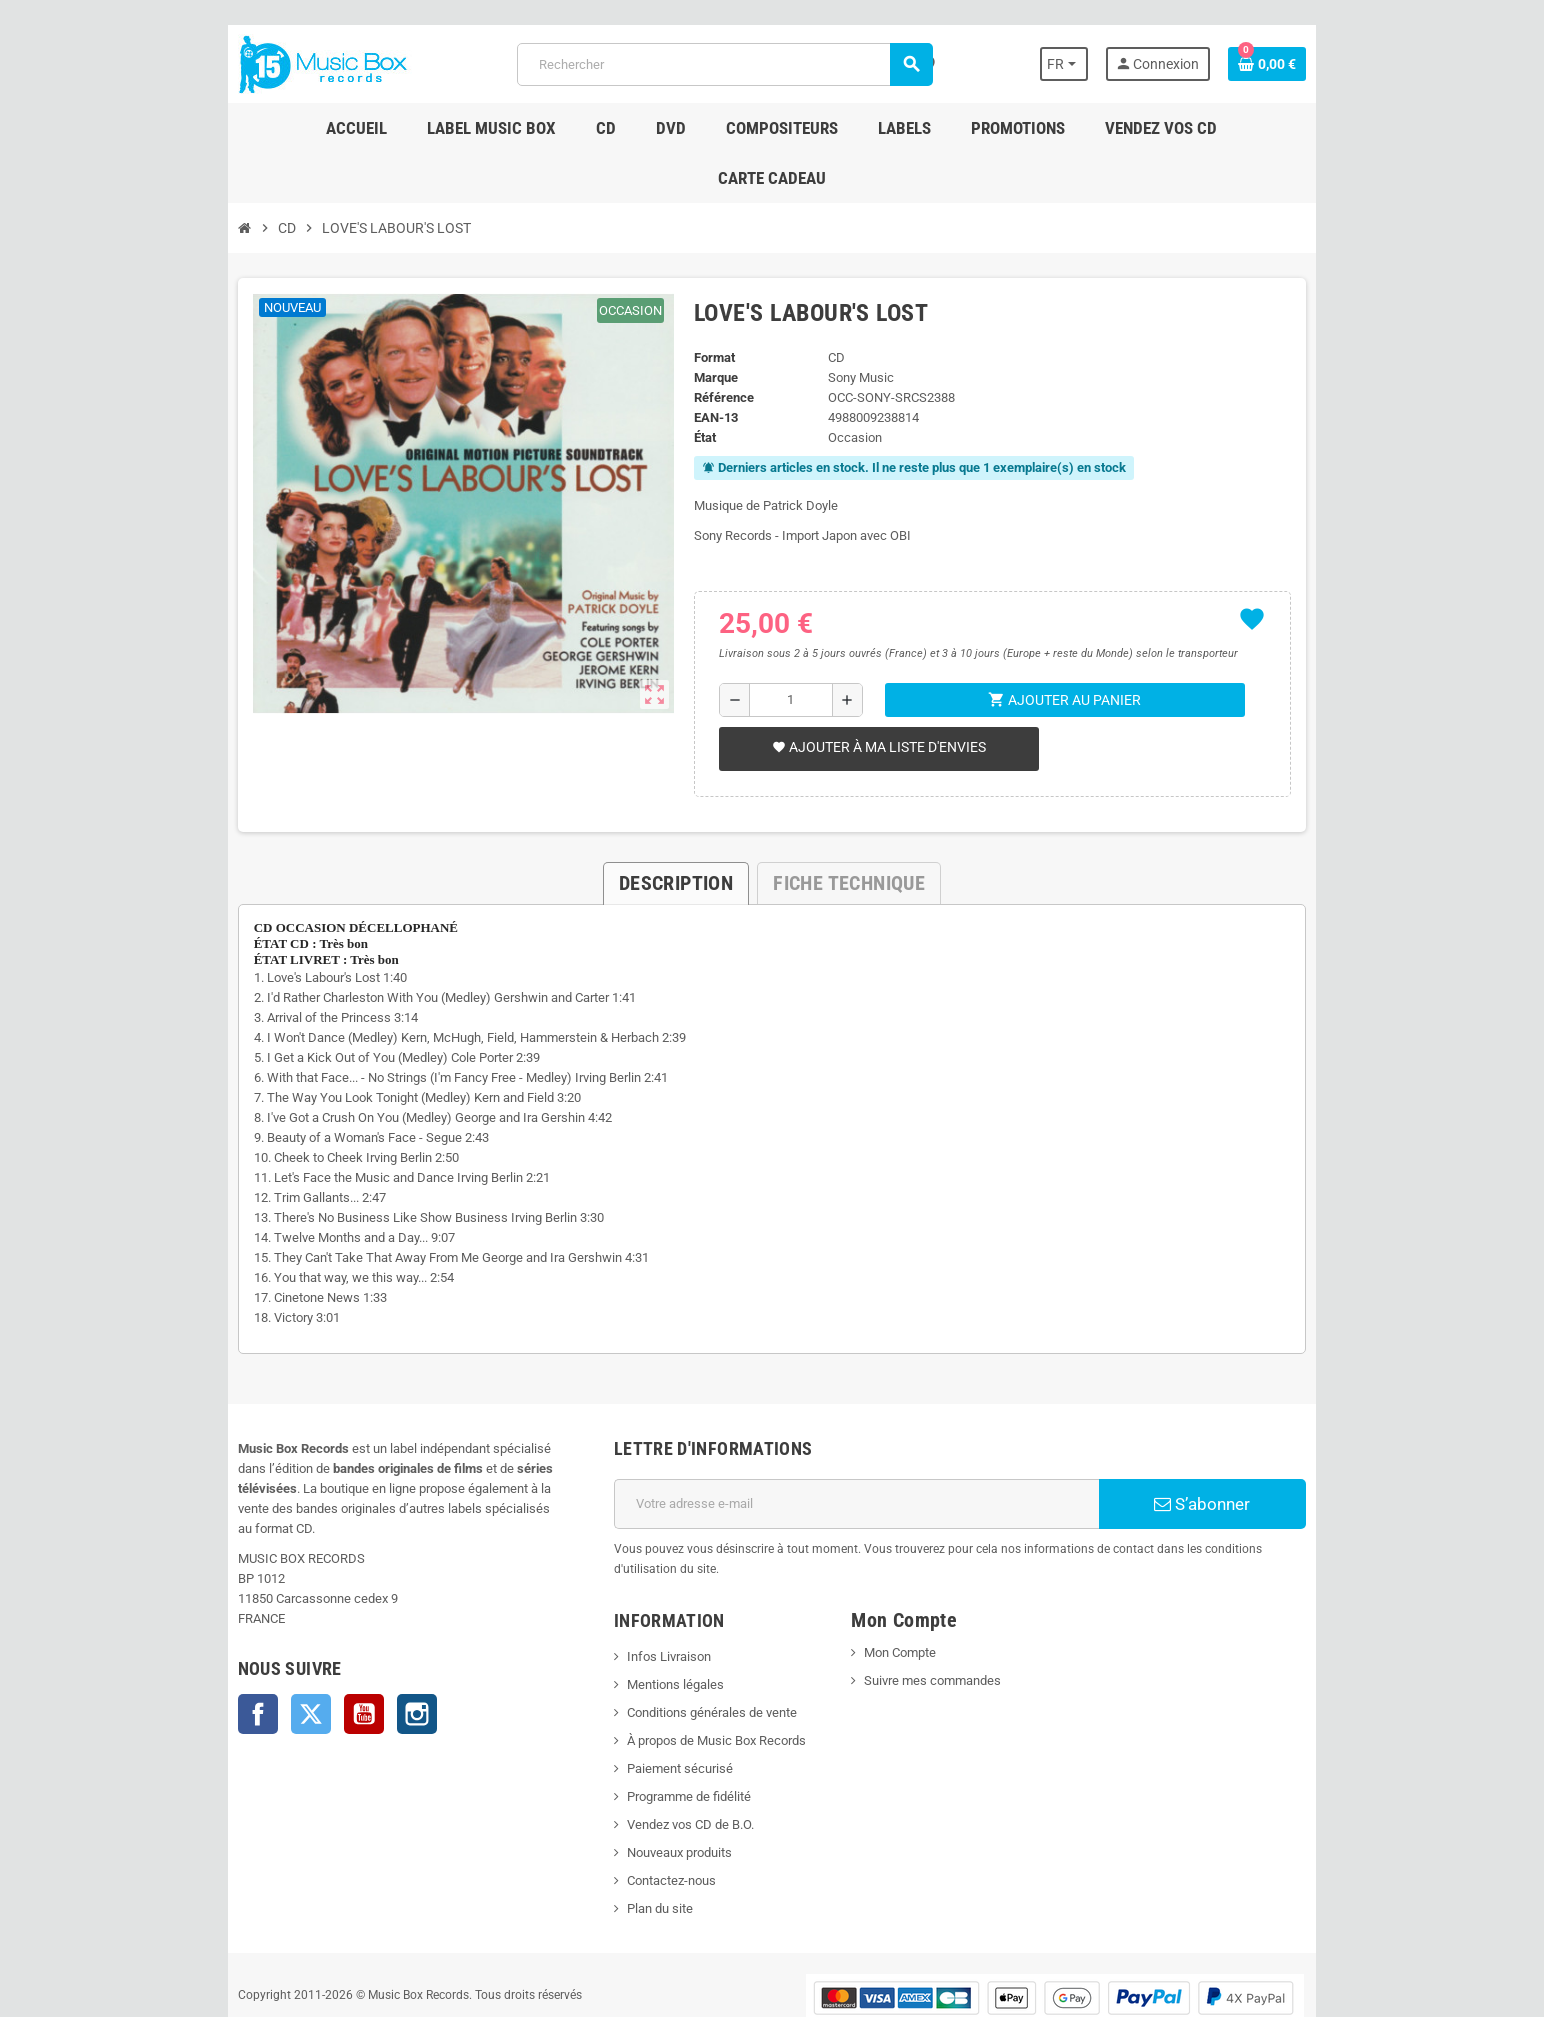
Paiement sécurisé (661, 1698)
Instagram (361, 1644)
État (696, 387)
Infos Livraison (650, 1586)
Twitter (255, 1644)
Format (705, 307)
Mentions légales (656, 1614)
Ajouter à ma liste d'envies (872, 697)
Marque (707, 327)
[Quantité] (786, 650)
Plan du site (641, 1838)
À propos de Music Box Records (697, 1670)
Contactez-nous (652, 1810)
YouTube (308, 1644)
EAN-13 (707, 367)
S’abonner (1247, 1454)
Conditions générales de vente (693, 1642)
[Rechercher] (722, 64)
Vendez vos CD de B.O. (671, 1754)
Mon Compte (907, 1582)
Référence (715, 347)
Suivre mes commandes (939, 1610)
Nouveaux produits (660, 1782)
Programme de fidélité (670, 1726)
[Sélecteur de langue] (1115, 64)
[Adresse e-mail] (863, 1454)
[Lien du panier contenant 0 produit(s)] (1323, 64)
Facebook (202, 1644)
